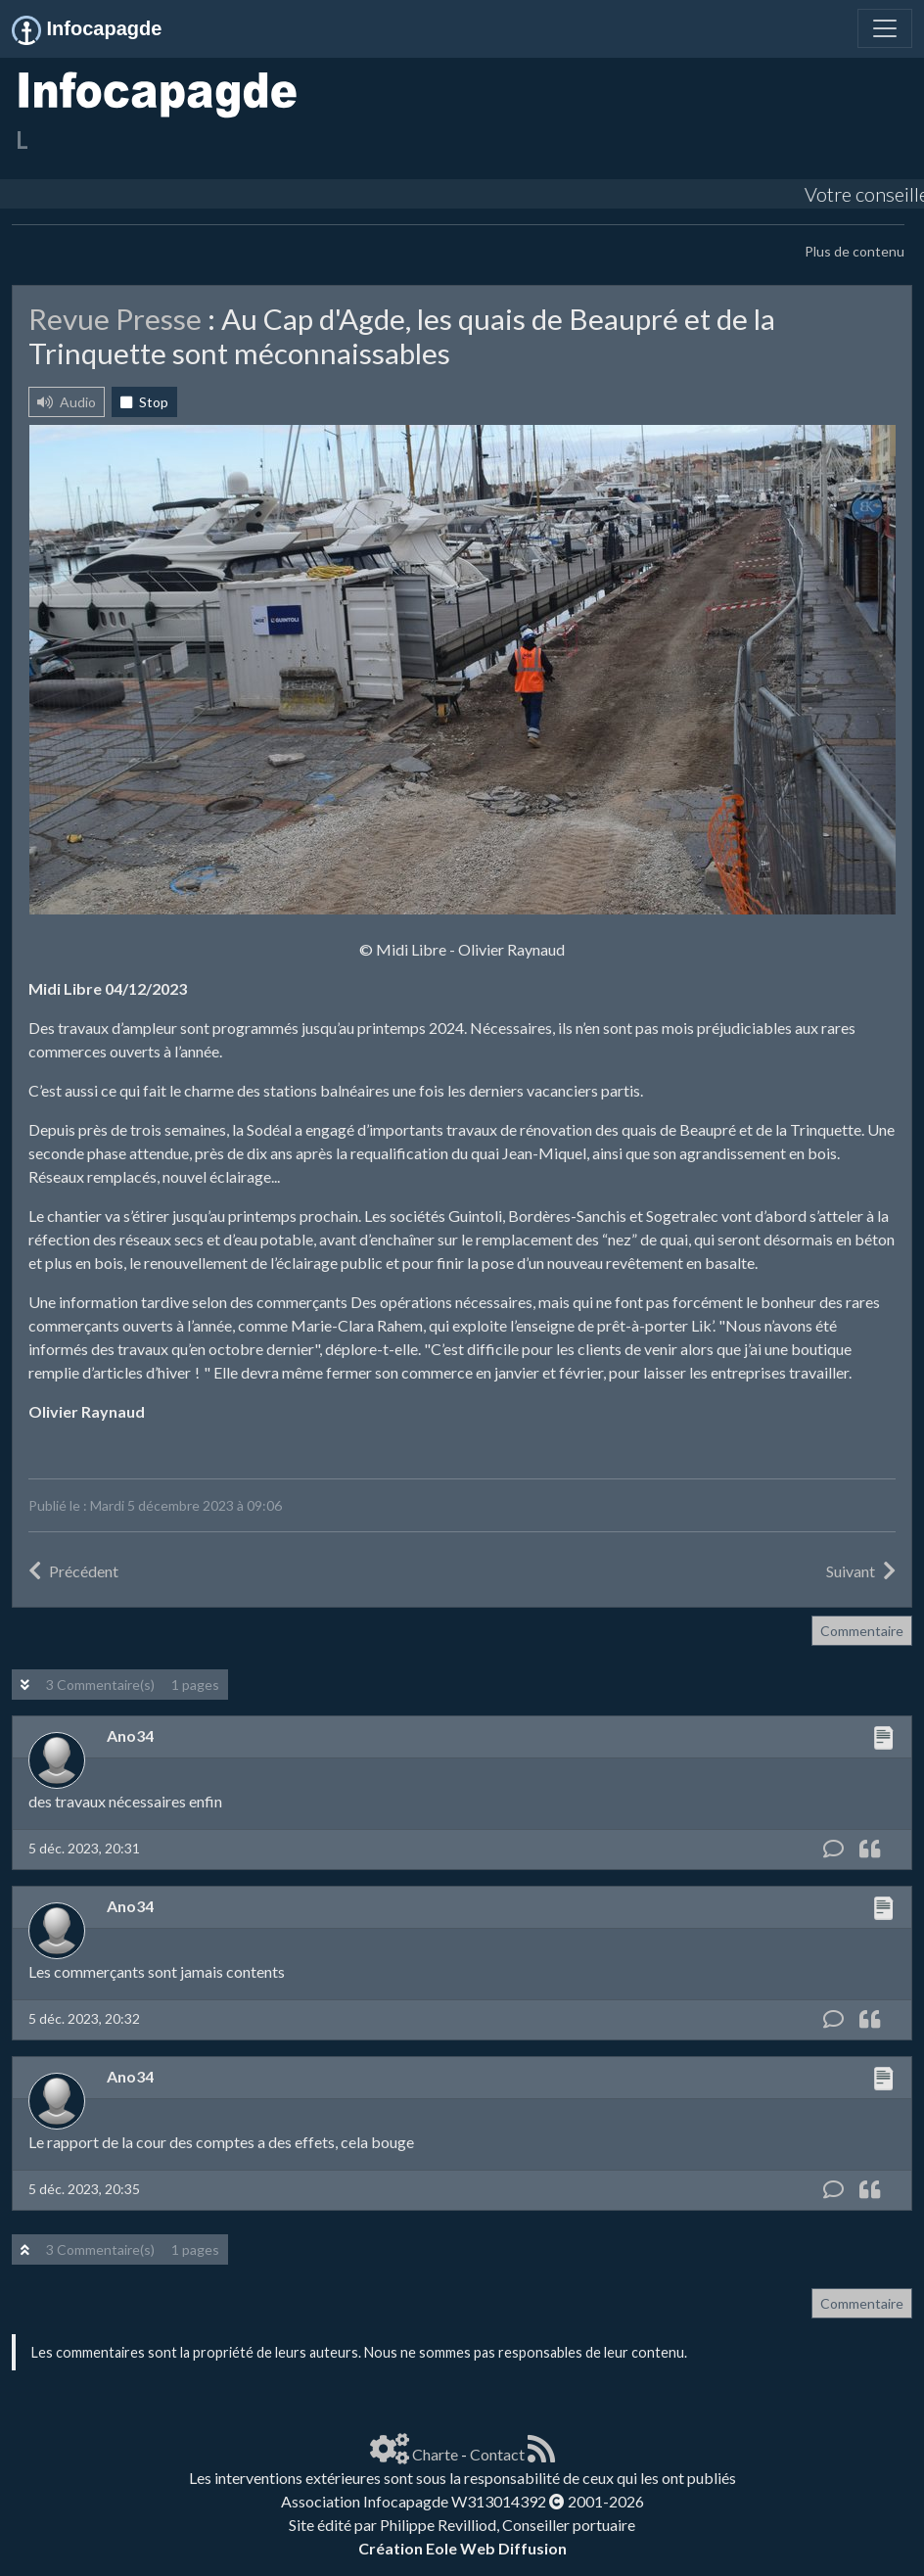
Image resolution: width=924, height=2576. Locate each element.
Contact (497, 2454)
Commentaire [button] (861, 1630)
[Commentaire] (833, 1849)
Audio (66, 402)
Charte (435, 2454)
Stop (144, 402)
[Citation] (869, 1849)
